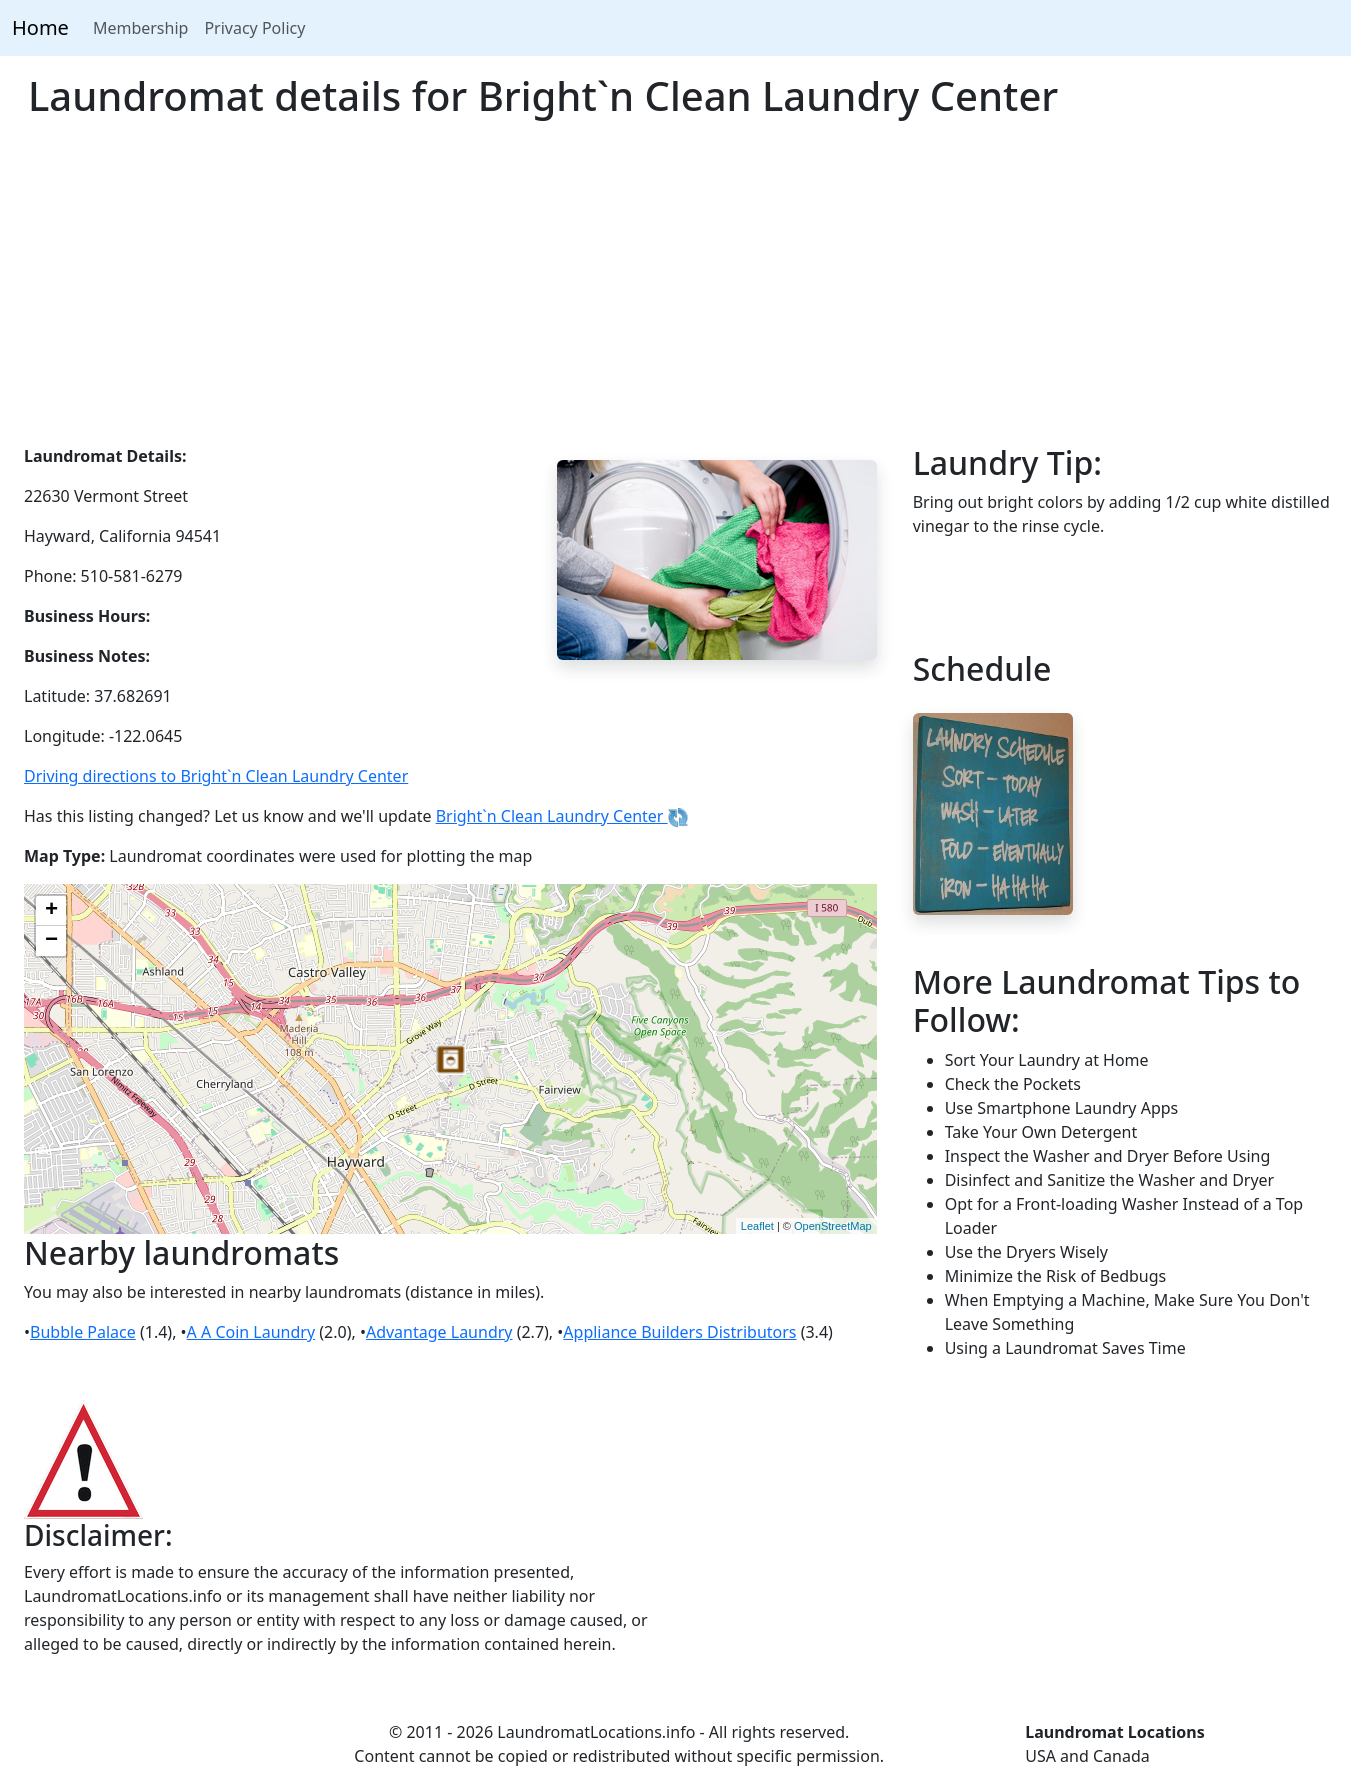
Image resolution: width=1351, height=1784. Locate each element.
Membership (141, 28)
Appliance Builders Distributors (679, 1332)
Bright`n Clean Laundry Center (562, 816)
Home (40, 27)
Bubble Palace (83, 1332)
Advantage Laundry (439, 1332)
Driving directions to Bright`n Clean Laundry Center (216, 776)
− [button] (51, 941)
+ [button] (51, 911)
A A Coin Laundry (251, 1332)
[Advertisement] (676, 294)
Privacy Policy (254, 28)
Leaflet (757, 1226)
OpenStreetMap (833, 1226)
